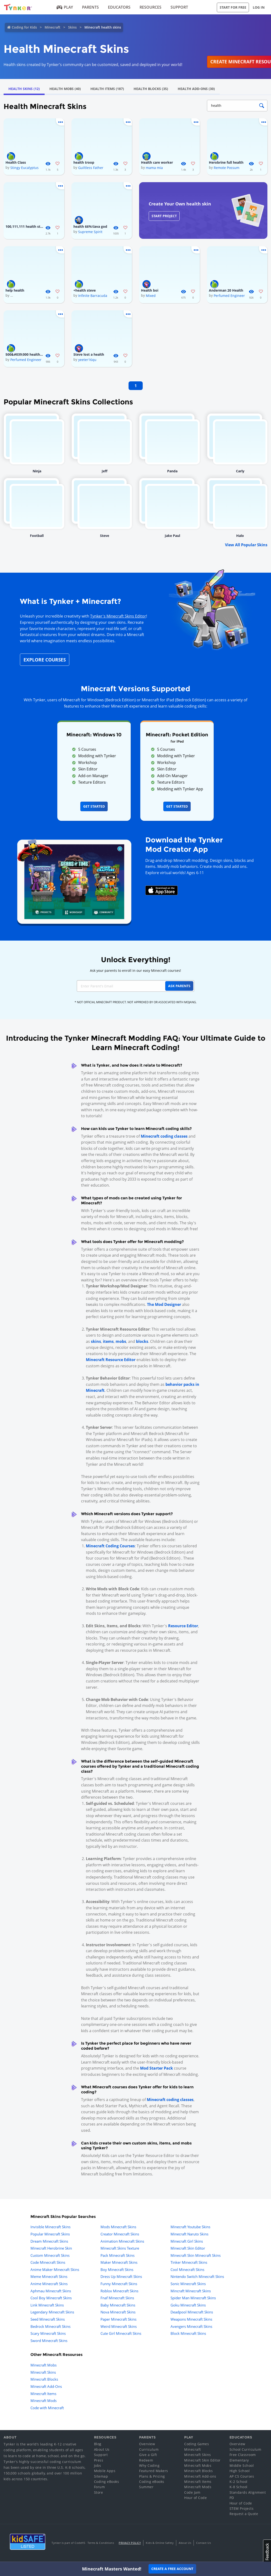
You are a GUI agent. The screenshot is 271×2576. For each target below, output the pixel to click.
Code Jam (192, 2492)
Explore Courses (45, 660)
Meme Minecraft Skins (48, 2276)
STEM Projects (242, 2508)
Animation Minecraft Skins (122, 2241)
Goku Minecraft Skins (188, 2305)
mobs (121, 1341)
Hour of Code (195, 2497)
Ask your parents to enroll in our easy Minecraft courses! (135, 970)
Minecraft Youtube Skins (190, 2226)
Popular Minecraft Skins (50, 2234)
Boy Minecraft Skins (116, 2269)
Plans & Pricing (152, 2476)
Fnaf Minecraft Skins (117, 2297)
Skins (72, 27)
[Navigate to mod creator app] (74, 880)
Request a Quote (244, 2513)
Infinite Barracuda (92, 295)
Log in (259, 7)
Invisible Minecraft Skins (50, 2226)
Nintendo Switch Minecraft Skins (197, 2276)
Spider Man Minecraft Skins (193, 2297)
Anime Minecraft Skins (49, 2283)
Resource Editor (183, 1625)
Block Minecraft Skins (188, 2333)
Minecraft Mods (43, 2400)
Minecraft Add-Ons (46, 2386)
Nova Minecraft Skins (118, 2312)
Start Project (164, 216)
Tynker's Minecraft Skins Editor (118, 616)
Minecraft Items (43, 2393)
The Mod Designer (164, 1304)
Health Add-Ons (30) (196, 88)
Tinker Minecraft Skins (189, 2262)
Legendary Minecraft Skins (52, 2312)
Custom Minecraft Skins (50, 2255)
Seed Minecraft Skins (47, 2319)
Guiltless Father (90, 167)
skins (96, 1341)
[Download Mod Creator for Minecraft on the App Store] (161, 890)
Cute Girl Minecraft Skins (120, 2333)
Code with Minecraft (47, 2407)
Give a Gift (148, 2454)
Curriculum (149, 2449)
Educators (119, 7)
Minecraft (52, 27)
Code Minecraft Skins (47, 2262)
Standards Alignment (248, 2492)
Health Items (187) (107, 88)
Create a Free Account (172, 2568)
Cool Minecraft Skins (187, 2269)
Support (179, 7)
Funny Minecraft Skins (118, 2283)
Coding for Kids (24, 27)
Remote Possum (226, 167)
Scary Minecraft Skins (48, 2333)
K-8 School (238, 2487)
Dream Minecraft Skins (49, 2241)
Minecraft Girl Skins (187, 2241)
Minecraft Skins (43, 2372)
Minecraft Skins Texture (119, 2248)
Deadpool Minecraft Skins (192, 2312)
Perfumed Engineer (229, 295)
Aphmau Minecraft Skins (50, 2290)
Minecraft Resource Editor (111, 1359)
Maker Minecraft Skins (118, 2262)
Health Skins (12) (24, 88)
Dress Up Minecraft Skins (121, 2276)
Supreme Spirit (90, 231)
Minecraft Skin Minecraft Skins (196, 2255)
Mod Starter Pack (156, 2068)
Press (98, 2460)
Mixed (151, 295)
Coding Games (196, 2444)
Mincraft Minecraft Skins (191, 2290)
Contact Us (203, 2543)
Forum (99, 2487)
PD (232, 2497)
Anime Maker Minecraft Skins (54, 2269)
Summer (146, 2487)
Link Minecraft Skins (47, 2305)
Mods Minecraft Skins (118, 2226)
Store (98, 2492)
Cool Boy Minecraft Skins (51, 2297)
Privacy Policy (130, 2543)
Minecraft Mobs (43, 2365)
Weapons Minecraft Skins (191, 2319)
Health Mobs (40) (65, 88)
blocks (142, 1341)
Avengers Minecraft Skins (191, 2326)
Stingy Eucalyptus (24, 167)
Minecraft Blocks (44, 2379)
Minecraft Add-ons (200, 2476)
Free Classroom (243, 2454)
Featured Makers (153, 2470)
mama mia (154, 167)
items (108, 1341)
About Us (102, 2449)
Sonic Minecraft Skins (188, 2283)
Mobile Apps (105, 2470)
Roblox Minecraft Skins (119, 2290)
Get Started (94, 806)
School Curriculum (245, 2449)
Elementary (239, 2460)
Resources (150, 7)
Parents (90, 7)
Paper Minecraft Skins (118, 2319)
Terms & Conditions (101, 2543)
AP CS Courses (242, 2476)
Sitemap (101, 2476)
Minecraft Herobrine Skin (51, 2248)
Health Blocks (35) (151, 88)
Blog (97, 2444)
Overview (147, 2444)
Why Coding (149, 2465)
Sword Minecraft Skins (48, 2340)
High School (240, 2470)
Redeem (146, 2460)
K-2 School (238, 2481)
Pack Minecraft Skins (117, 2255)
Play (64, 7)
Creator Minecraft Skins (119, 2234)
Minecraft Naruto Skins (189, 2234)
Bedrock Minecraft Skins (50, 2326)
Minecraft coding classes (164, 1136)
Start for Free (233, 7)
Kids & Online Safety (160, 2543)
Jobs (97, 2465)
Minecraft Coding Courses (110, 1546)
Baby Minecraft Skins (117, 2305)
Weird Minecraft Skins (118, 2326)
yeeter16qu (87, 359)
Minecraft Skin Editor (188, 2248)
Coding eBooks (106, 2481)
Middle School (242, 2465)
